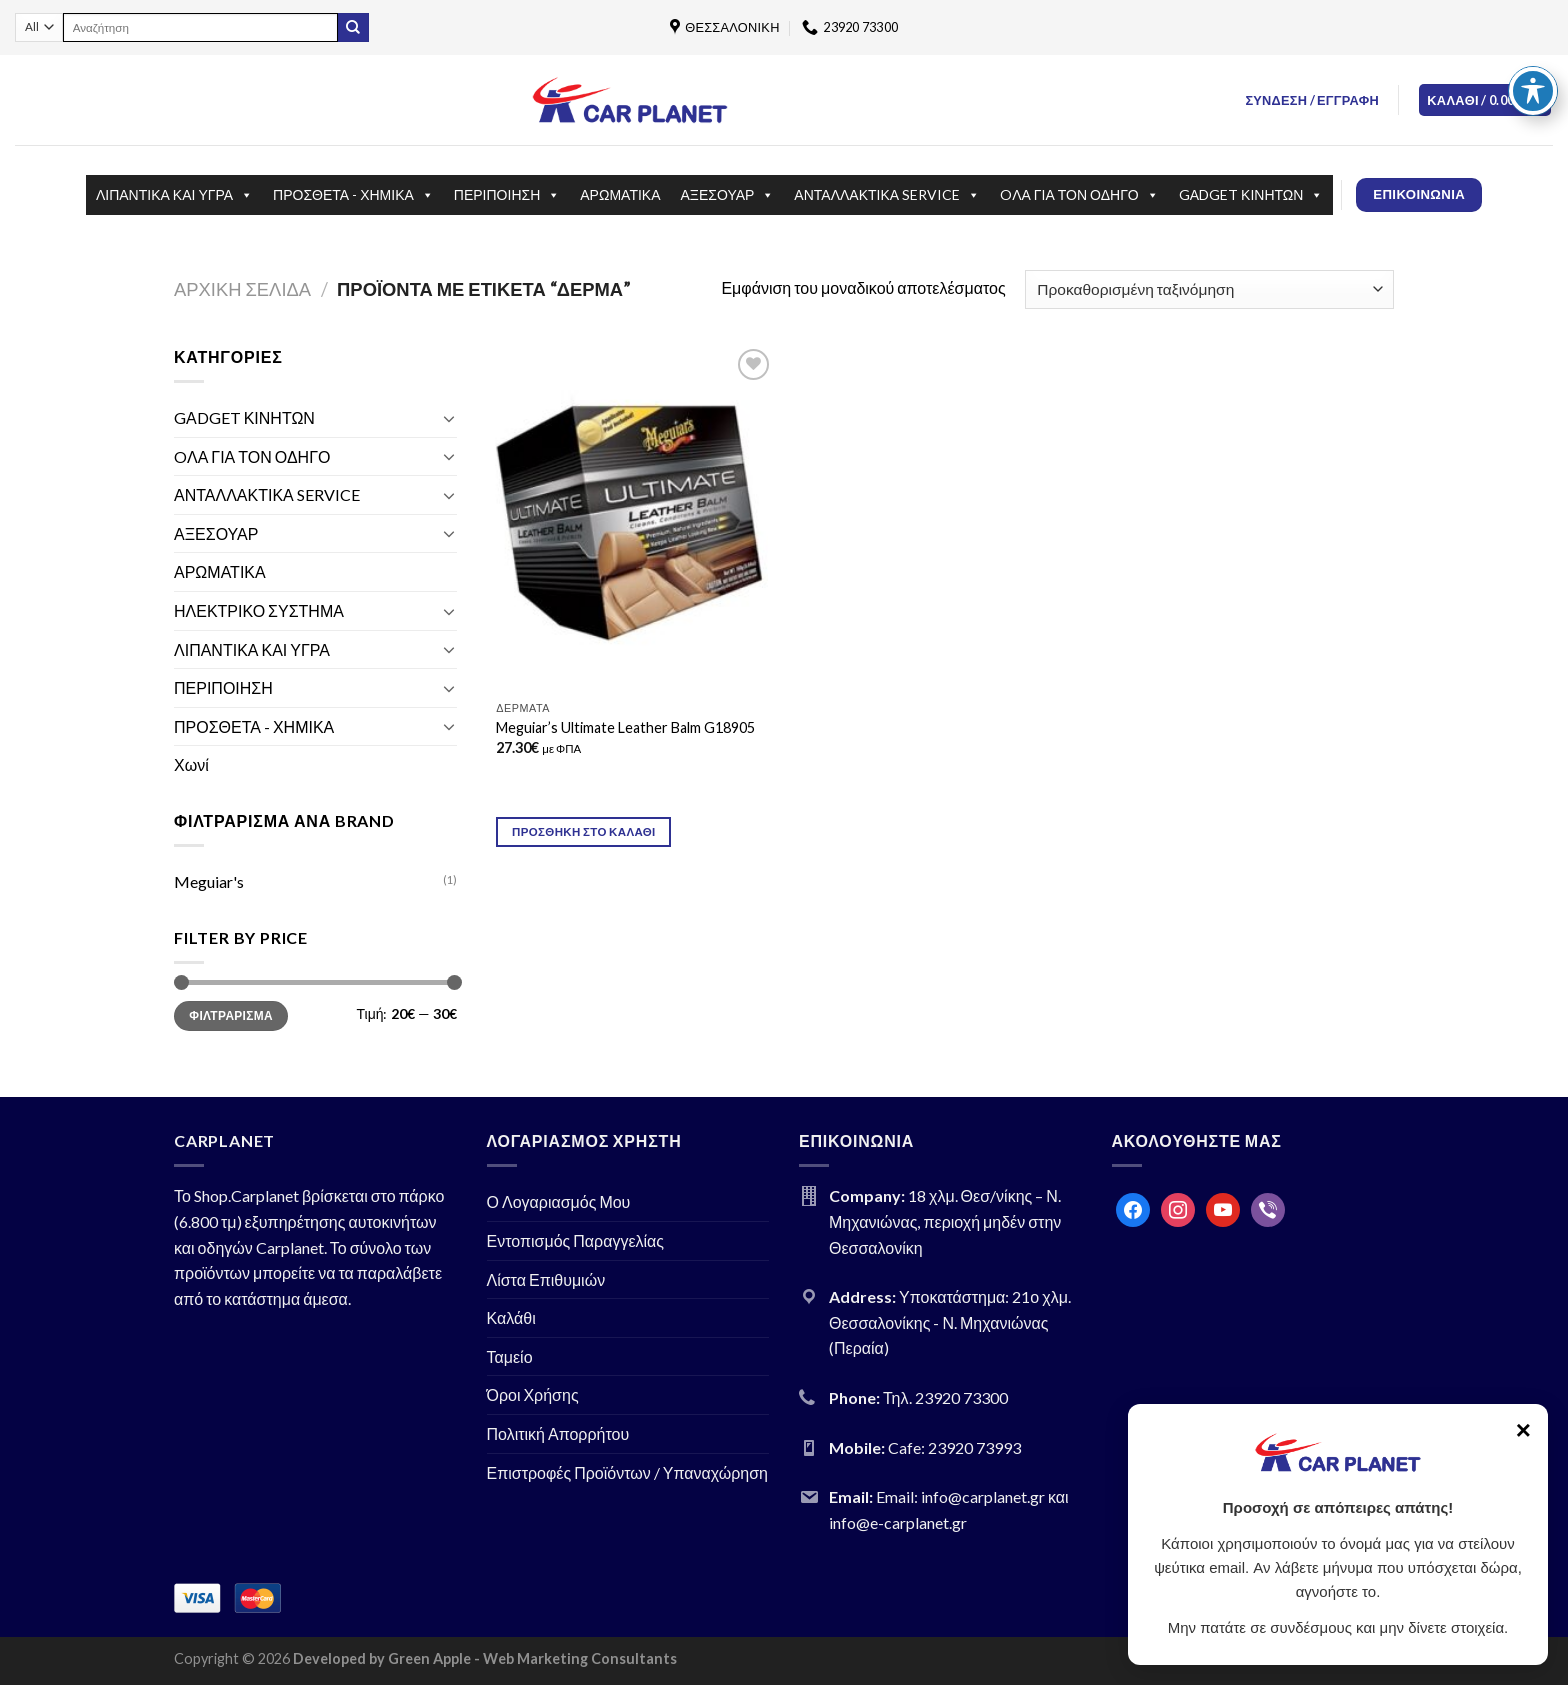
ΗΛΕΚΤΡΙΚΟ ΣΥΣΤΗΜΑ (259, 610)
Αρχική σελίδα (242, 289)
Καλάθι (511, 1317)
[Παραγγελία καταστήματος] (1209, 289)
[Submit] (353, 28)
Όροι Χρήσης (533, 1394)
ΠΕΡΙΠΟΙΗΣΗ (507, 195)
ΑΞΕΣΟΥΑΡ (728, 195)
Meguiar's (209, 881)
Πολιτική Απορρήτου (558, 1433)
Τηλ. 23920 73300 (945, 1397)
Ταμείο (510, 1356)
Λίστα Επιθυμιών (546, 1279)
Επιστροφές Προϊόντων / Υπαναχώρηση (628, 1472)
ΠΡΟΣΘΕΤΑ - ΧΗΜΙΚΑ (353, 195)
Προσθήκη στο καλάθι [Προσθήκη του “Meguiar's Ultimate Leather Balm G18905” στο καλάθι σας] (584, 831)
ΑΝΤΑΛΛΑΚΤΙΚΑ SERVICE (887, 195)
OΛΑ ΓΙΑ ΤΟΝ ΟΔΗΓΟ (1079, 195)
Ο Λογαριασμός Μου (559, 1201)
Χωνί (191, 764)
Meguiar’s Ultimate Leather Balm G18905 (625, 727)
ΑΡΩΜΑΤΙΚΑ (620, 194)
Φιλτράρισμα (231, 1015)
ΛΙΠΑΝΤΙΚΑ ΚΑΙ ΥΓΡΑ (174, 195)
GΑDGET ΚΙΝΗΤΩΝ (1251, 195)
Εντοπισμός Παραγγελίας (576, 1240)
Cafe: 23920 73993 (954, 1447)
